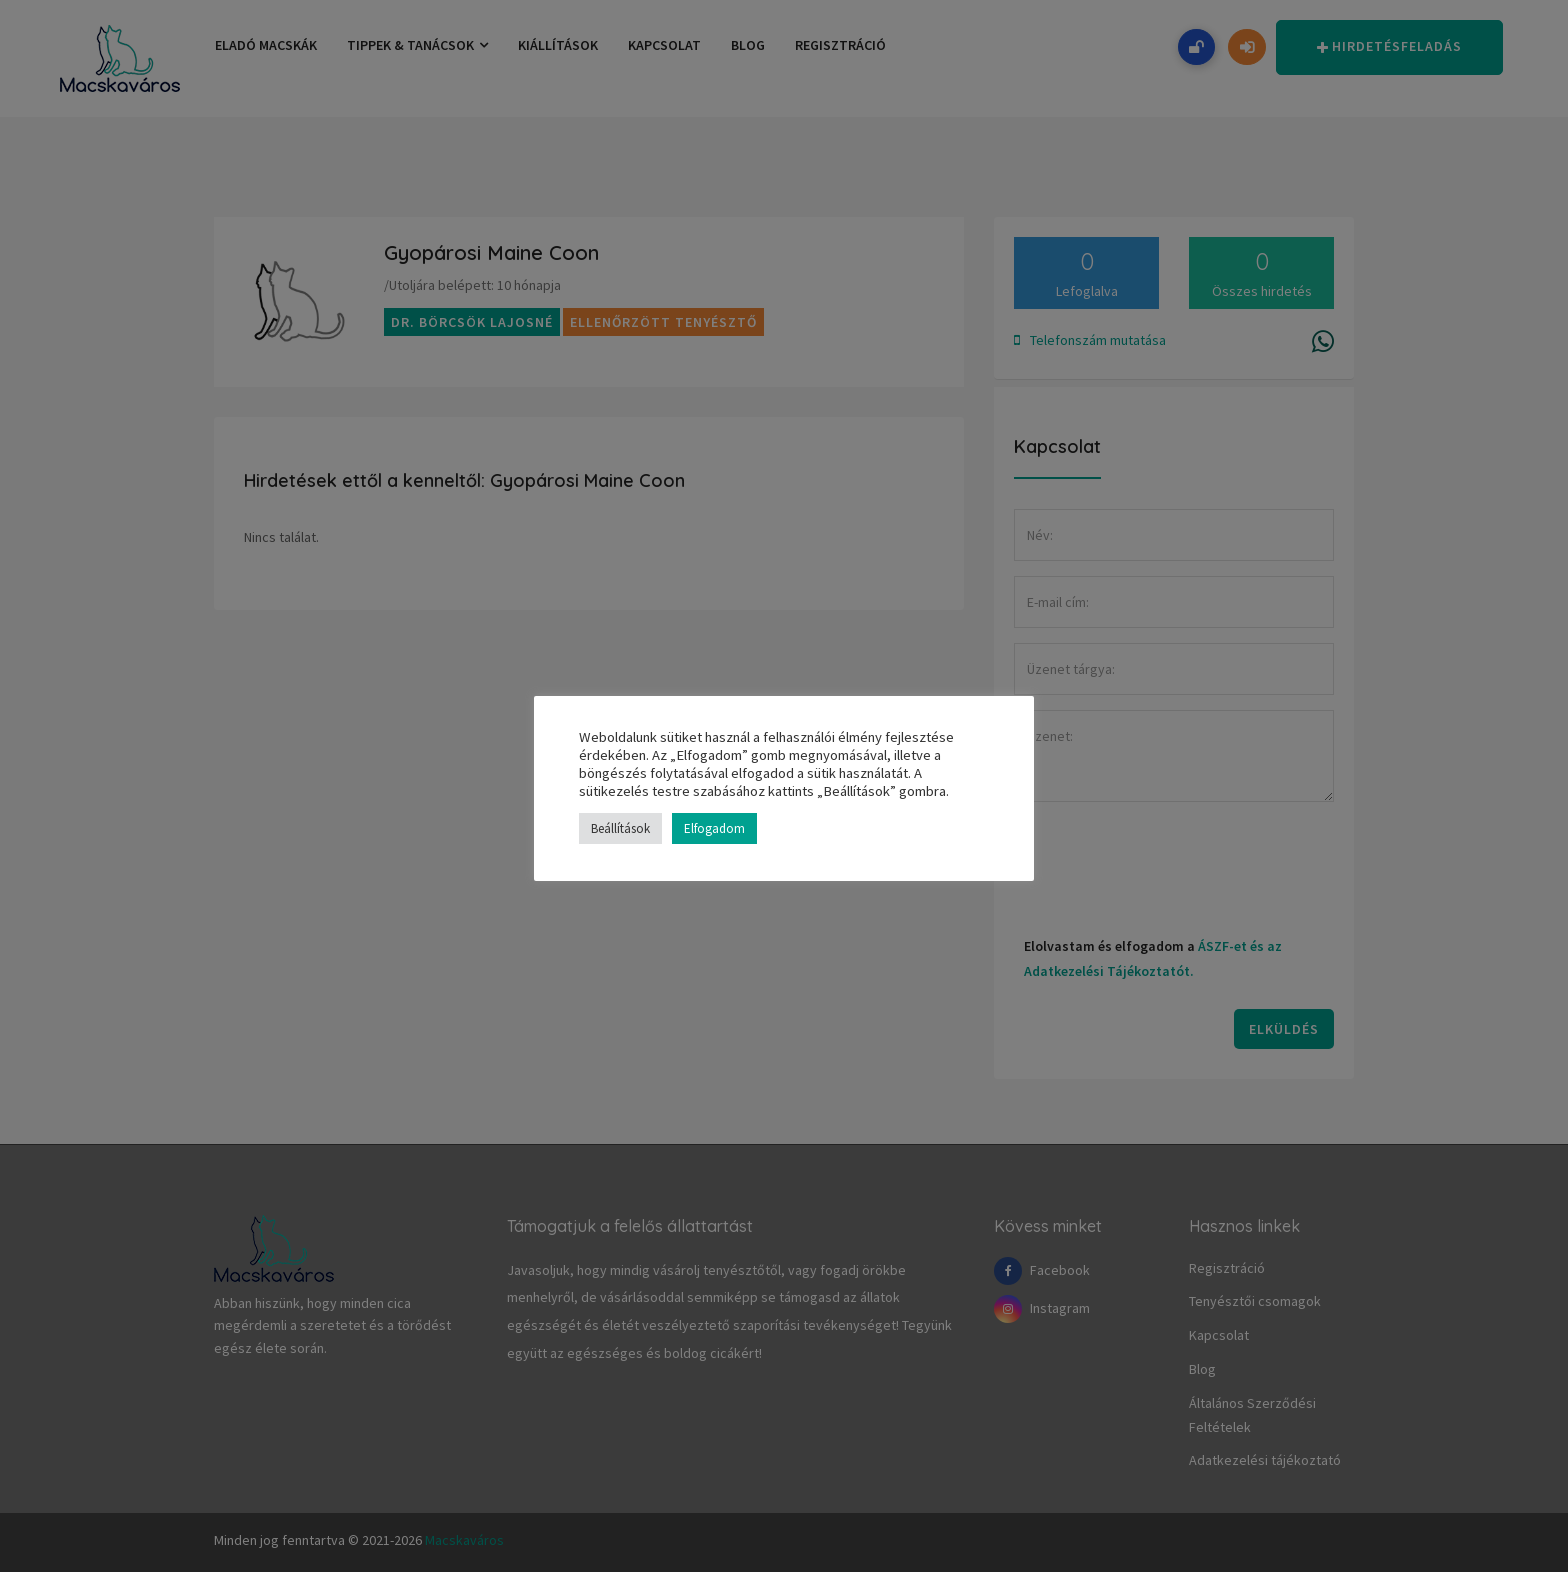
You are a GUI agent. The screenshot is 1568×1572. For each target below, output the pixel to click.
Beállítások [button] (620, 828)
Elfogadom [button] (714, 828)
